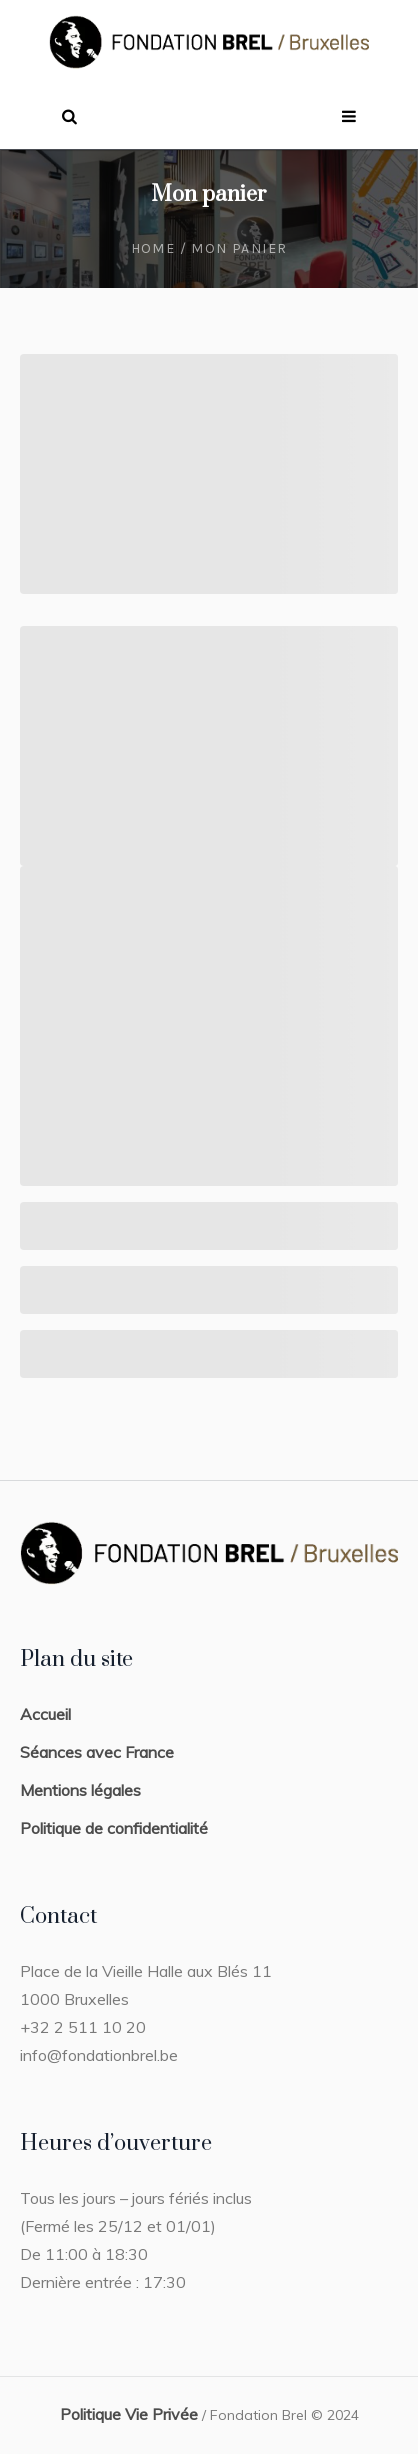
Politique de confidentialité (114, 1828)
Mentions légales (80, 1790)
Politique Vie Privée (129, 2414)
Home (153, 248)
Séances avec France (97, 1752)
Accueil (45, 1714)
